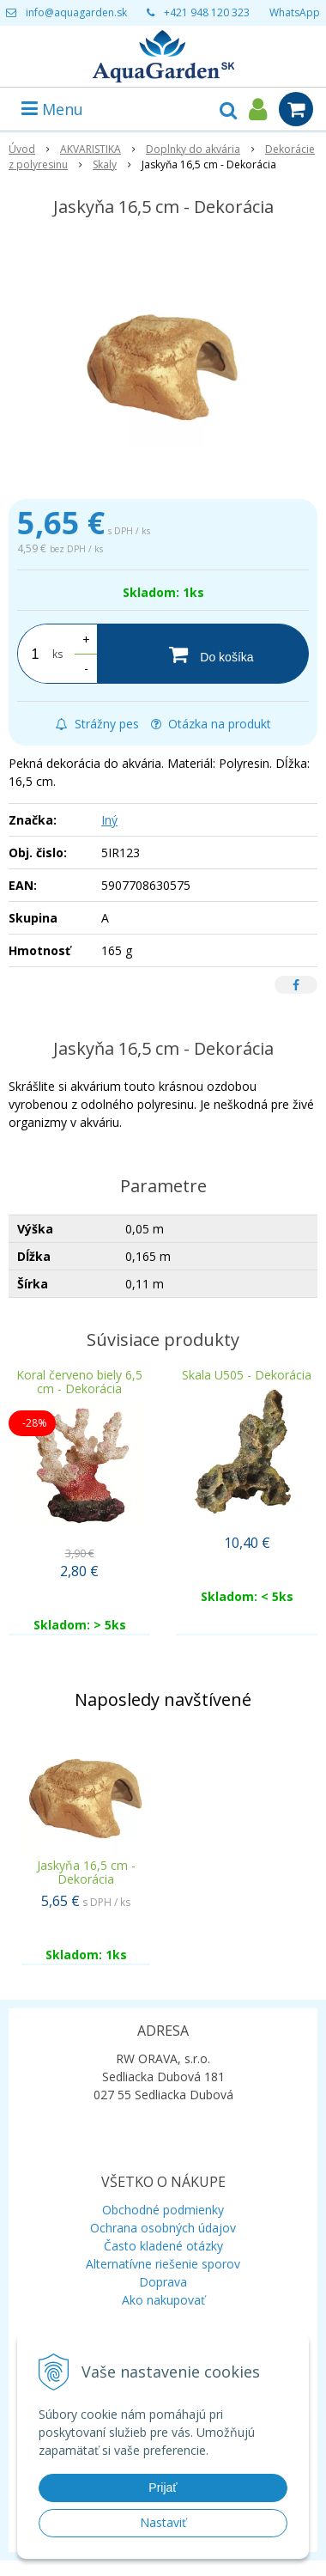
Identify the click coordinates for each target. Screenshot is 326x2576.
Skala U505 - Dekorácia (246, 1375)
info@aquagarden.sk (76, 12)
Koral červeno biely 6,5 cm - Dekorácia (79, 1382)
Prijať (162, 2487)
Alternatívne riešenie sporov (163, 2264)
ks (57, 654)
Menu (52, 109)
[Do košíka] (203, 654)
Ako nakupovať (163, 2300)
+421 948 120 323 (207, 12)
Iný (109, 820)
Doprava (163, 2282)
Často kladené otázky (163, 2246)
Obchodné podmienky (163, 2209)
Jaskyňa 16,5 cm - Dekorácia (86, 1872)
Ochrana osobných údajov (163, 2228)
